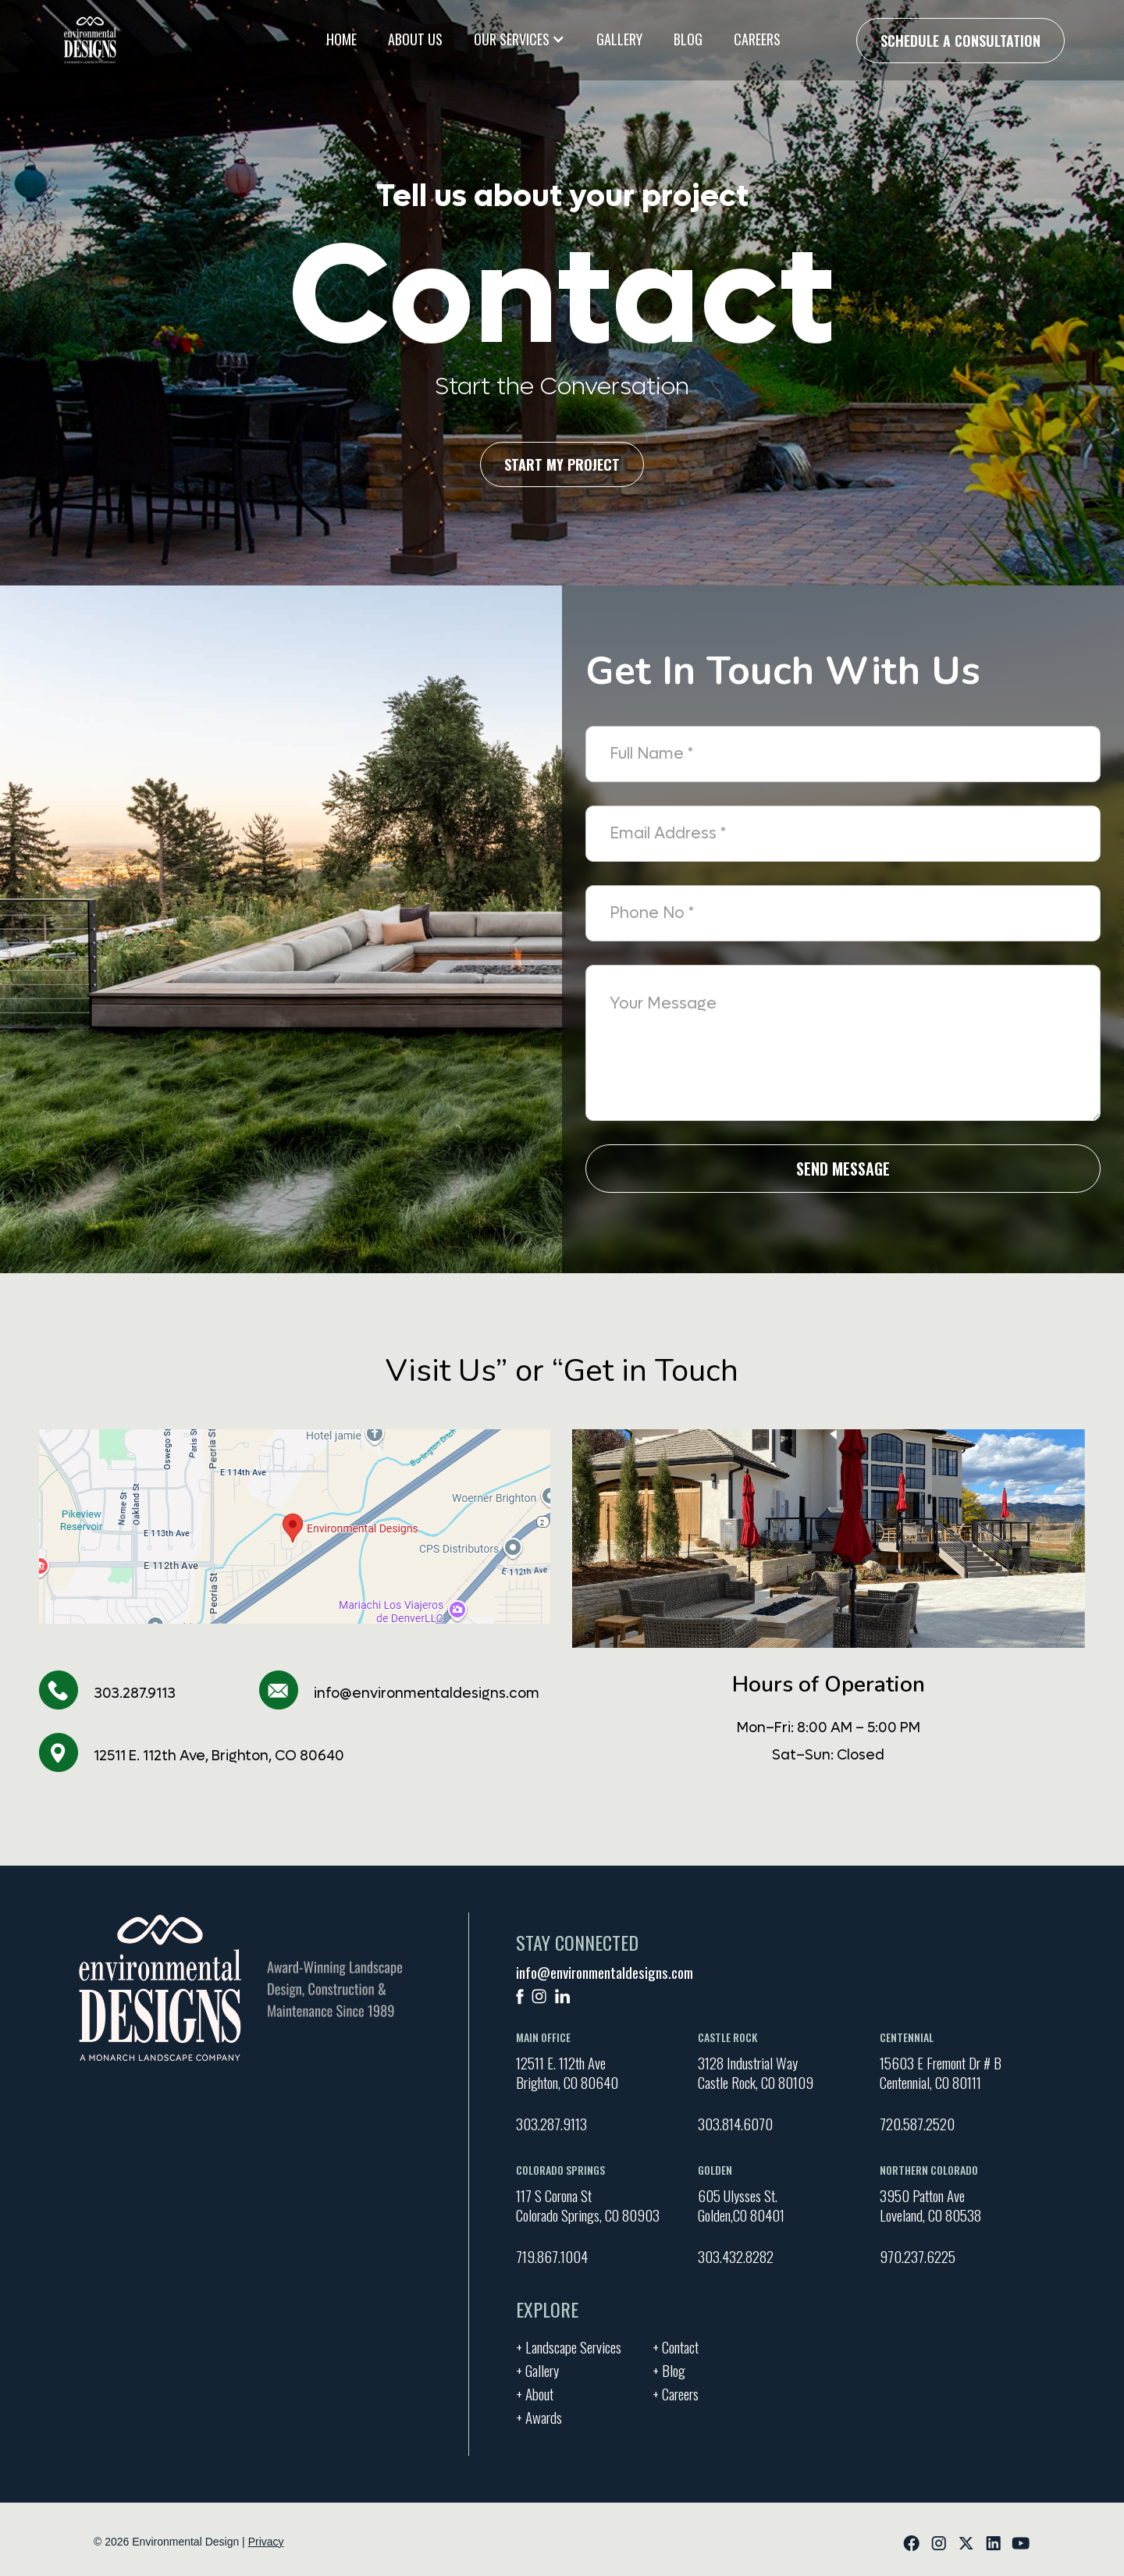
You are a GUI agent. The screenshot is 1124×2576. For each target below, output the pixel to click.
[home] (90, 40)
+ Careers (676, 2391)
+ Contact (676, 2345)
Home (341, 39)
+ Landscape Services (568, 2345)
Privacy (266, 2541)
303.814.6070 (735, 2123)
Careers (757, 39)
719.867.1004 (552, 2256)
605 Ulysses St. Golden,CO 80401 (741, 2205)
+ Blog (669, 2368)
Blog (688, 39)
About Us (415, 39)
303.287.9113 (135, 1694)
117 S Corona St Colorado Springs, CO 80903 (588, 2205)
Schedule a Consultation (960, 40)
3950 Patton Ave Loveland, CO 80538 (930, 2205)
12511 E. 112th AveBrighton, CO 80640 (567, 2072)
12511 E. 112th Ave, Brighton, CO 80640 (219, 1756)
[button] (519, 39)
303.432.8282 (736, 2256)
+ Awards (539, 2415)
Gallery (619, 39)
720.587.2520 (917, 2123)
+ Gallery (537, 2368)
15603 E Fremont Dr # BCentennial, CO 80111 (940, 2072)
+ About (534, 2391)
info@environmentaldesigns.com (426, 1694)
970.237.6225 (917, 2256)
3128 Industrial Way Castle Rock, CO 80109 (755, 2072)
